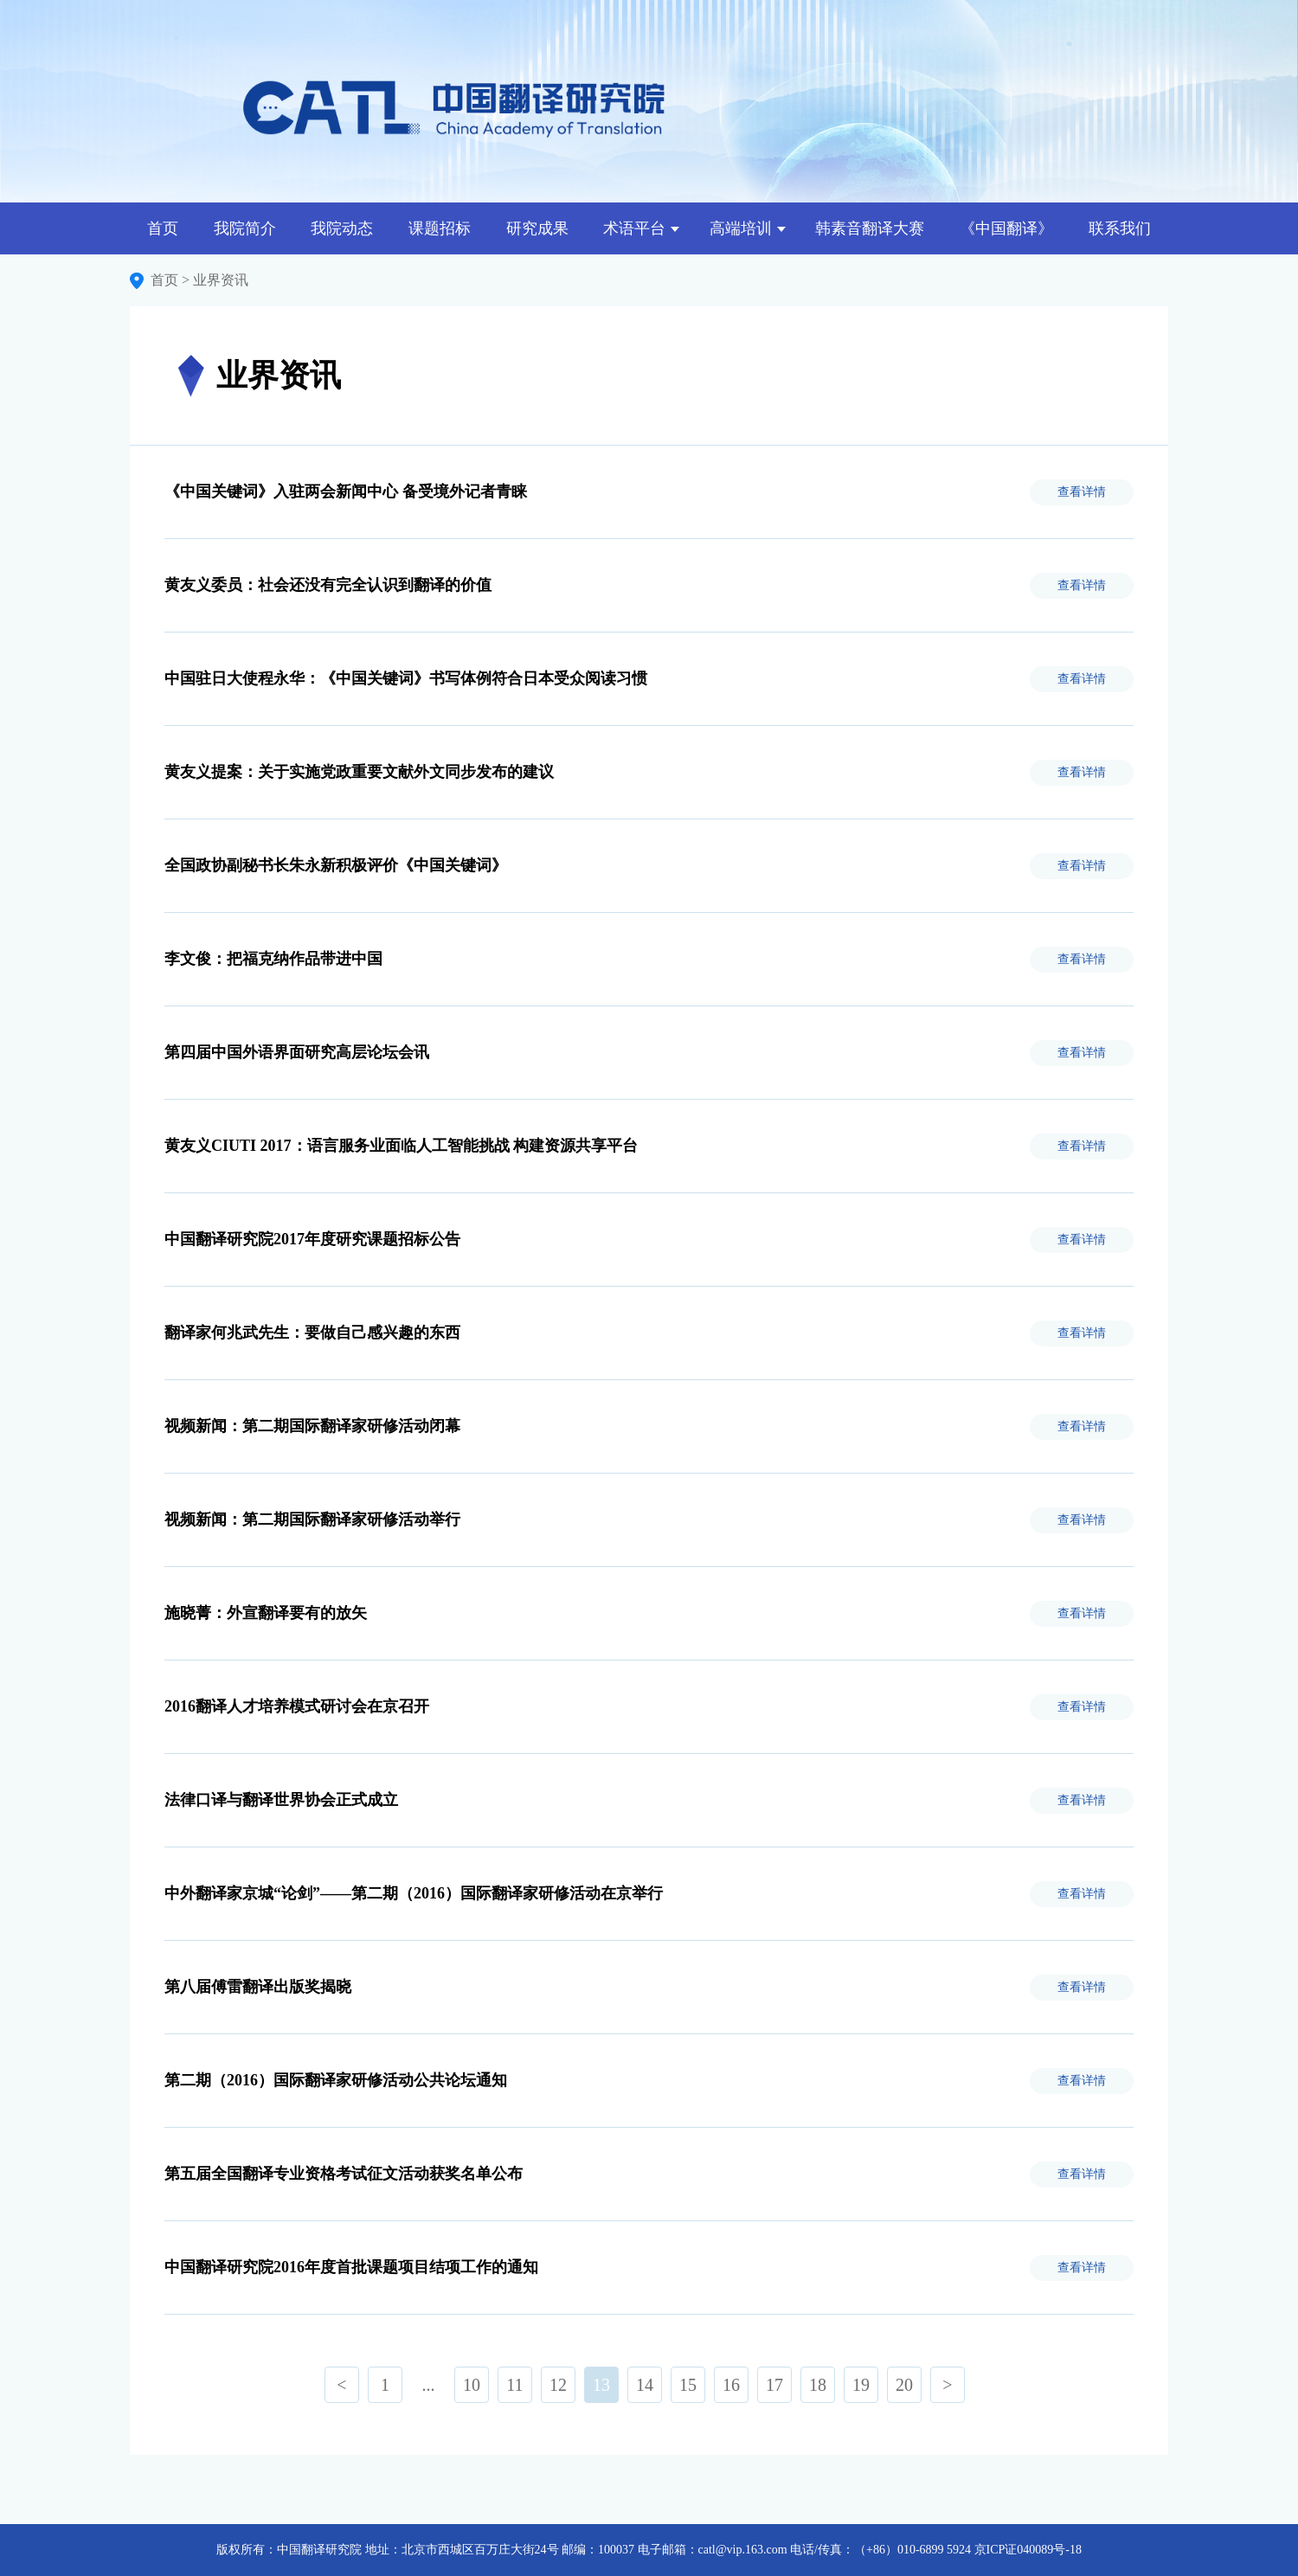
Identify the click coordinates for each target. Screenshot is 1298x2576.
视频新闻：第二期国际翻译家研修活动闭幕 (312, 1426)
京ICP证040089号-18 (1028, 2549)
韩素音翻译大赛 (869, 228)
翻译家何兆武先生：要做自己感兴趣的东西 (312, 1332)
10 (471, 2384)
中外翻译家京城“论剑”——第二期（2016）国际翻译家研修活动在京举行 (413, 1893)
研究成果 (537, 228)
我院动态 (342, 228)
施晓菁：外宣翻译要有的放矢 (265, 1613)
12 (558, 2384)
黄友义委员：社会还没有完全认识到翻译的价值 (328, 585)
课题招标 (439, 228)
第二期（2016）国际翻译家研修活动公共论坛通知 (335, 2080)
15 (688, 2384)
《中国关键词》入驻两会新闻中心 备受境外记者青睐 (345, 491)
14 (644, 2384)
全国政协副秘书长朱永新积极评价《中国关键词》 (335, 865)
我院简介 (245, 228)
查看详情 (1081, 491)
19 (861, 2384)
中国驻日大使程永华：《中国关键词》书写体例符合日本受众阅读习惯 (405, 678)
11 (514, 2384)
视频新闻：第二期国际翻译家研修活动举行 (312, 1519)
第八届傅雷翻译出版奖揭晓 (257, 1986)
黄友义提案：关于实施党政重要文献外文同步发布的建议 (359, 772)
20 (904, 2384)
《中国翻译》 (1006, 228)
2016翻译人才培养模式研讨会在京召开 (296, 1706)
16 (731, 2384)
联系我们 (1120, 228)
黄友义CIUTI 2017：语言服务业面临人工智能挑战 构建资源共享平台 (401, 1145)
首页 (162, 228)
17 (774, 2384)
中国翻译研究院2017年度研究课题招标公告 (312, 1239)
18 (817, 2384)
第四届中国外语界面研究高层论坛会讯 (296, 1052)
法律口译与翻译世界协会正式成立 (281, 1799)
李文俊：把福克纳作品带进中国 (273, 958)
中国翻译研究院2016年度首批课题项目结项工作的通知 (351, 2267)
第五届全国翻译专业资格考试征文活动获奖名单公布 (343, 2173)
